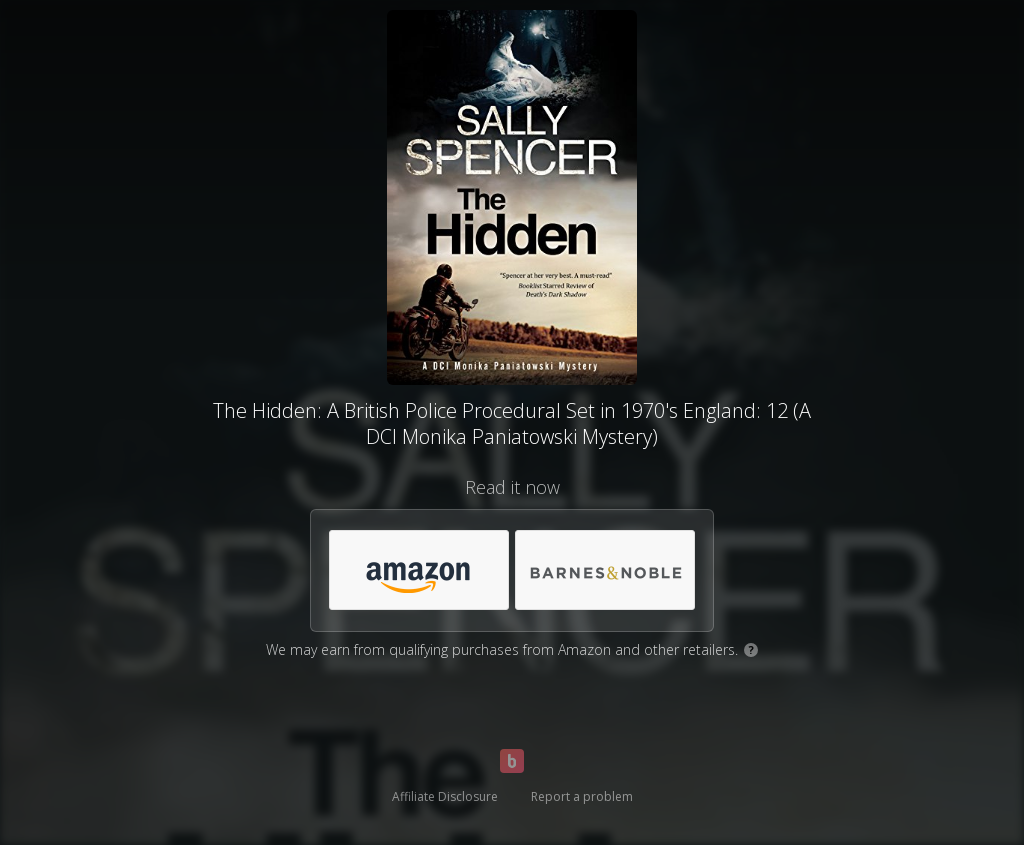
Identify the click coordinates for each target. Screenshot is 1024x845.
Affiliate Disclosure (445, 796)
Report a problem (582, 796)
